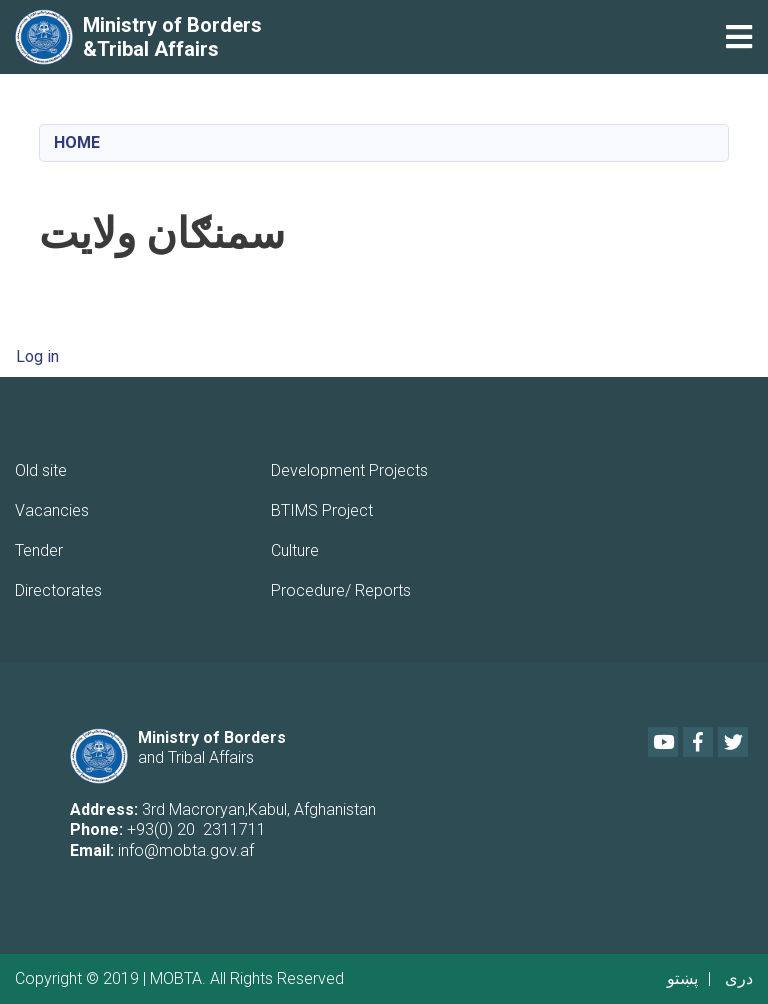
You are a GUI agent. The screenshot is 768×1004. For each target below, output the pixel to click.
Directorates (58, 590)
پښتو (682, 978)
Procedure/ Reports (341, 590)
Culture (295, 550)
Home (77, 142)
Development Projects (349, 470)
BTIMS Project (322, 510)
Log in (37, 356)
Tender (39, 550)
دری (739, 978)
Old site (41, 470)
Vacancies (52, 510)
